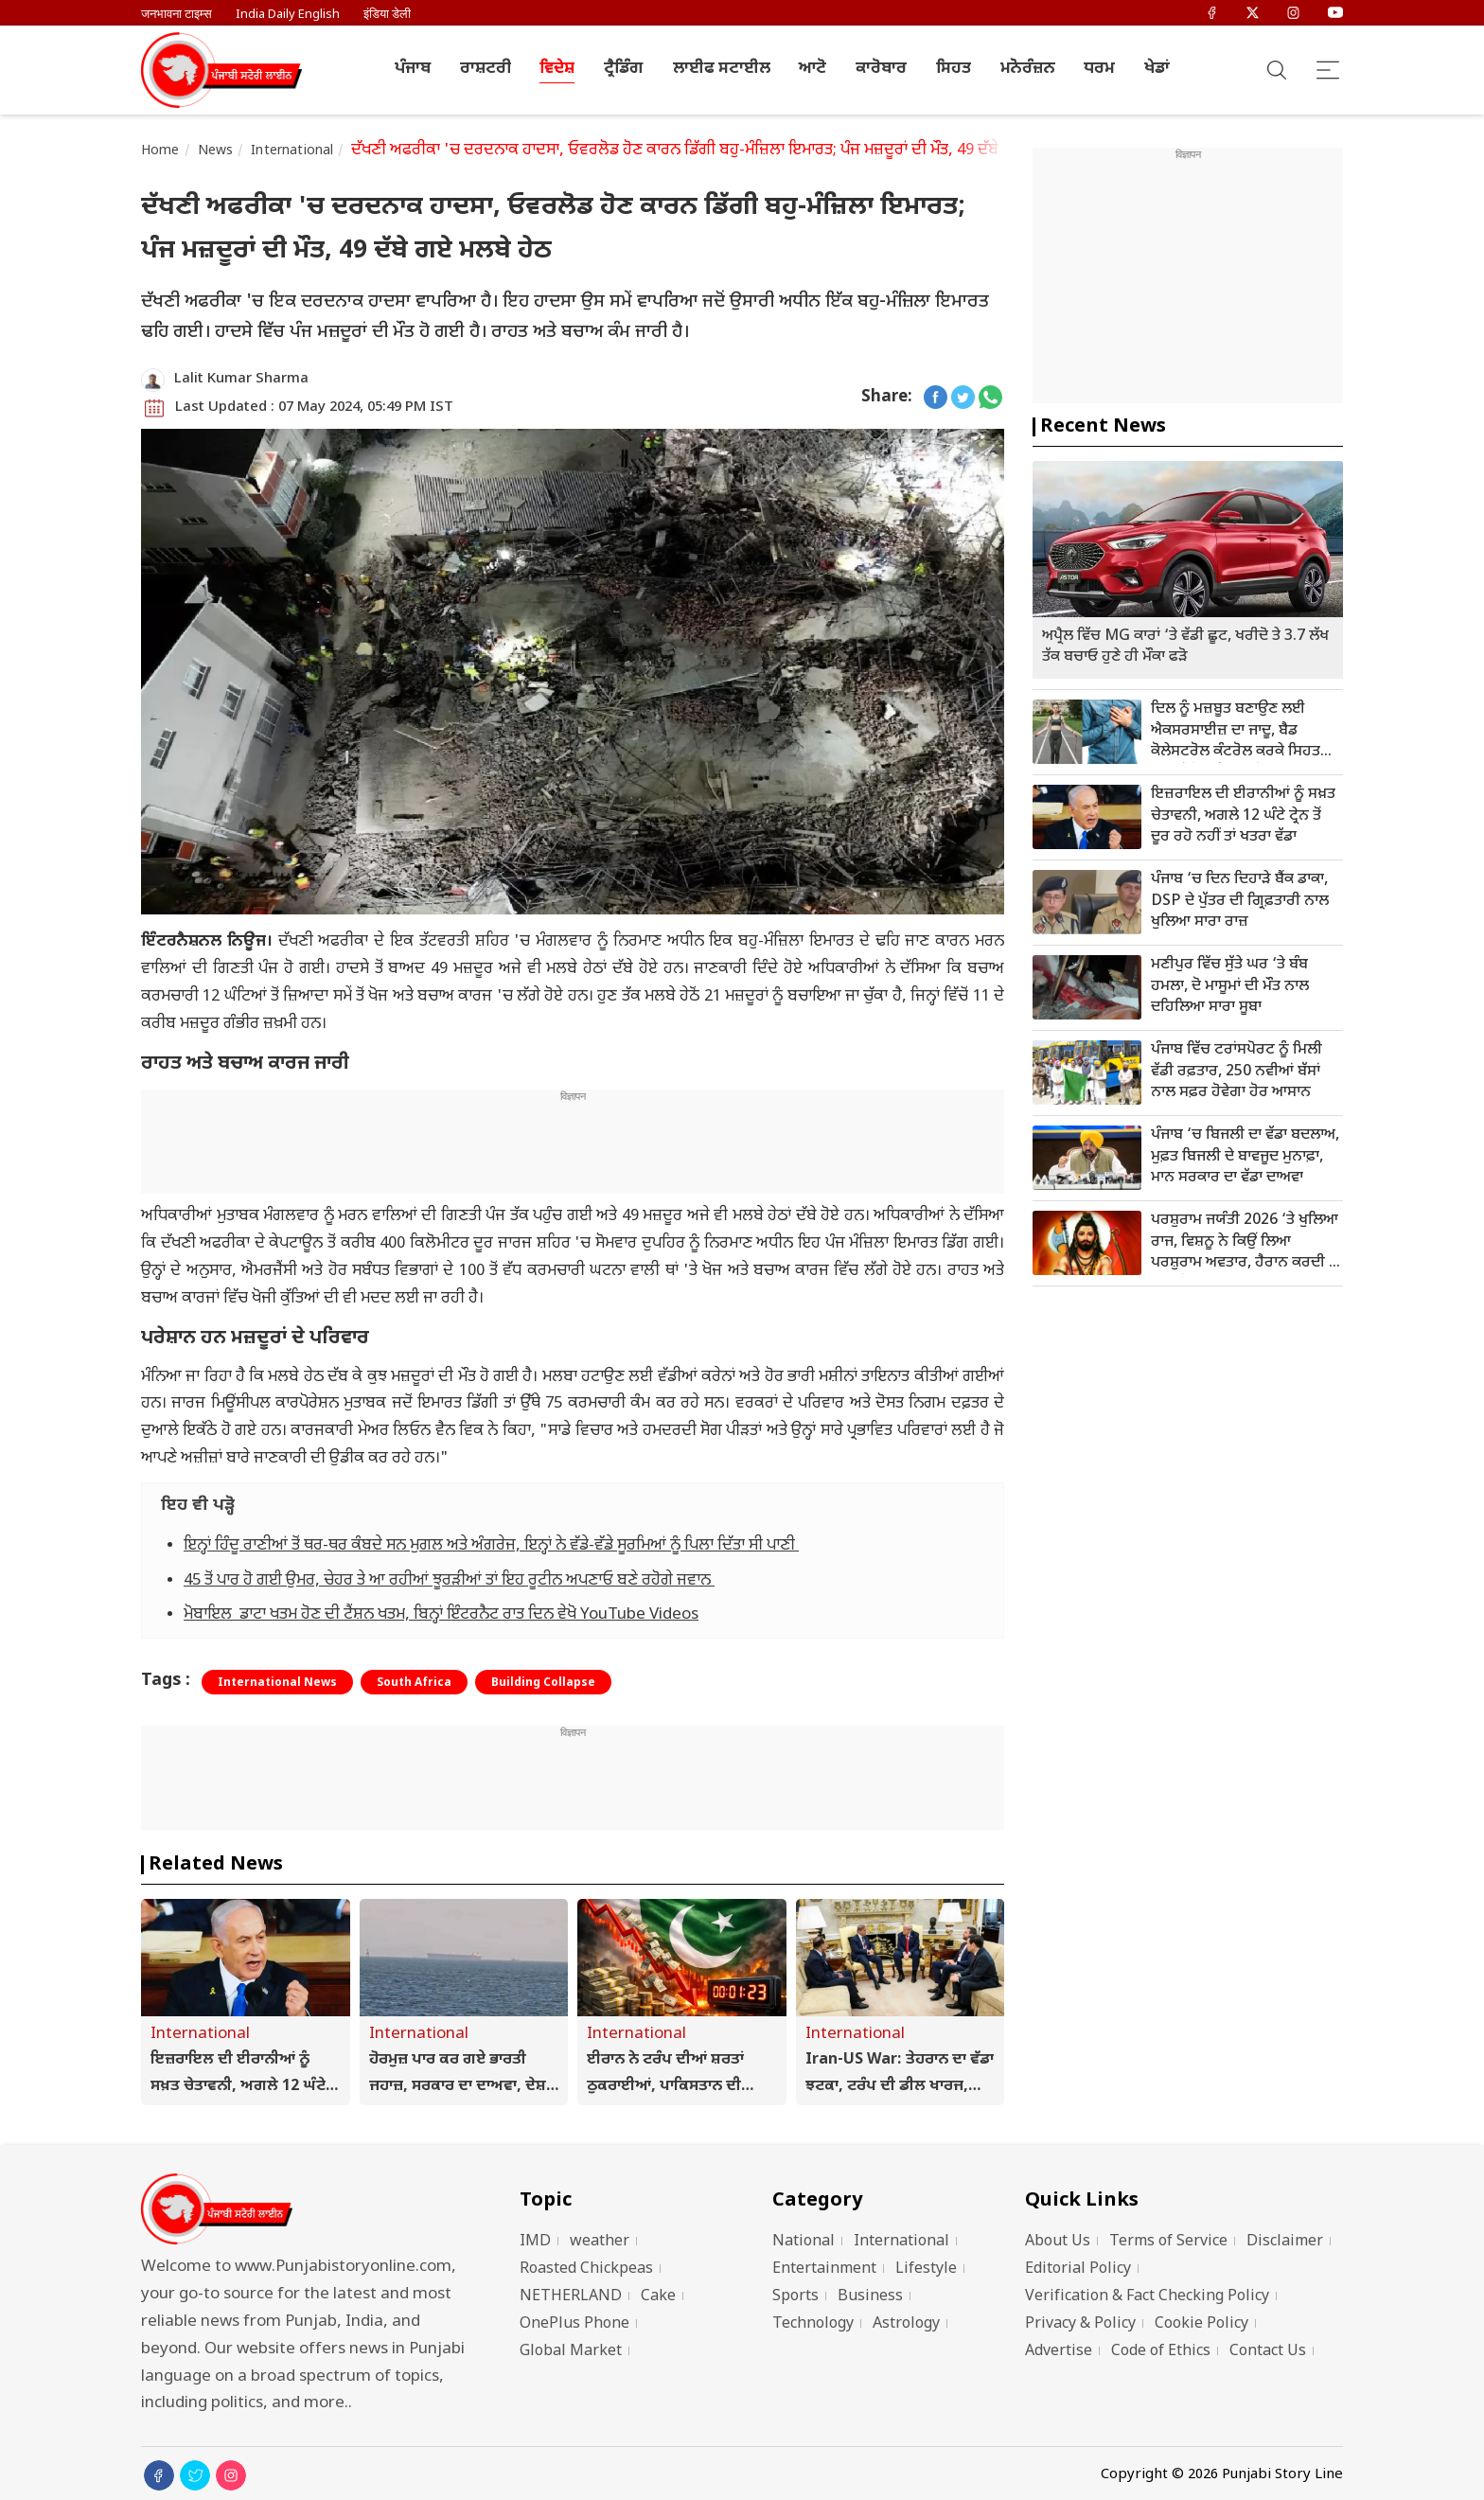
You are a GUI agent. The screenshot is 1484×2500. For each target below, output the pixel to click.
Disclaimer (1284, 2242)
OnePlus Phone (574, 2324)
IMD (535, 2242)
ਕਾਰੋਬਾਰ (881, 69)
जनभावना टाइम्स (176, 15)
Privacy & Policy (1080, 2324)
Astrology (906, 2324)
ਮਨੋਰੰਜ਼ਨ (1027, 69)
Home (160, 151)
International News (277, 1683)
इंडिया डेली (387, 15)
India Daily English (288, 15)
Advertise (1058, 2352)
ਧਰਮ (1099, 69)
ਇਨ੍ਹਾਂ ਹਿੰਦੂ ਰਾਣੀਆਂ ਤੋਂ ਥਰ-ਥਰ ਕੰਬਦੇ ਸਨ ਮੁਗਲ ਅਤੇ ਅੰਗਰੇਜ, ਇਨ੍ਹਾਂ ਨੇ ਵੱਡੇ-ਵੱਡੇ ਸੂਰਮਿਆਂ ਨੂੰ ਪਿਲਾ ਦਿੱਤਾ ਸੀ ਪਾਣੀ (491, 1545)
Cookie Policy (1201, 2324)
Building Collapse (543, 1683)
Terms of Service (1168, 2242)
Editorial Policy (1078, 2269)
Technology (813, 2324)
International (292, 151)
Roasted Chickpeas (586, 2269)
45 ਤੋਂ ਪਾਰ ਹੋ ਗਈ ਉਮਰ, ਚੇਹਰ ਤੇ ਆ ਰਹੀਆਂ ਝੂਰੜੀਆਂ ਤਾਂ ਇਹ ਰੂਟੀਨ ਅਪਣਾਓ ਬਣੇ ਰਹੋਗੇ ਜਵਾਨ (449, 1580)
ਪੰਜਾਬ (413, 69)
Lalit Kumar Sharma (241, 379)
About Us (1057, 2242)
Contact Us (1267, 2352)
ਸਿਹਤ (953, 69)
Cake (658, 2297)
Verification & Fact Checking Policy (1147, 2297)
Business (870, 2297)
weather (599, 2242)
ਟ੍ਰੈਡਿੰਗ (624, 69)
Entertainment (824, 2269)
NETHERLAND (571, 2297)
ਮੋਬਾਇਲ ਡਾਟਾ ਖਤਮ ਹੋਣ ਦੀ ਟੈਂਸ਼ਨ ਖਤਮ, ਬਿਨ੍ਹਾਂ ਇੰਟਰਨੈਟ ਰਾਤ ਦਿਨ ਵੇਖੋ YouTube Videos (441, 1615)
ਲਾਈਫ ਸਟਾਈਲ (721, 69)
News (216, 151)
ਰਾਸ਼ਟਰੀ (485, 69)
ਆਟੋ (812, 69)
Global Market (571, 2352)
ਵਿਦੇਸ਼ (556, 69)
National (803, 2242)
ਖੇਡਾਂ (1157, 69)
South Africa (414, 1683)
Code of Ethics (1160, 2352)
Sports (795, 2297)
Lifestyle (926, 2269)
